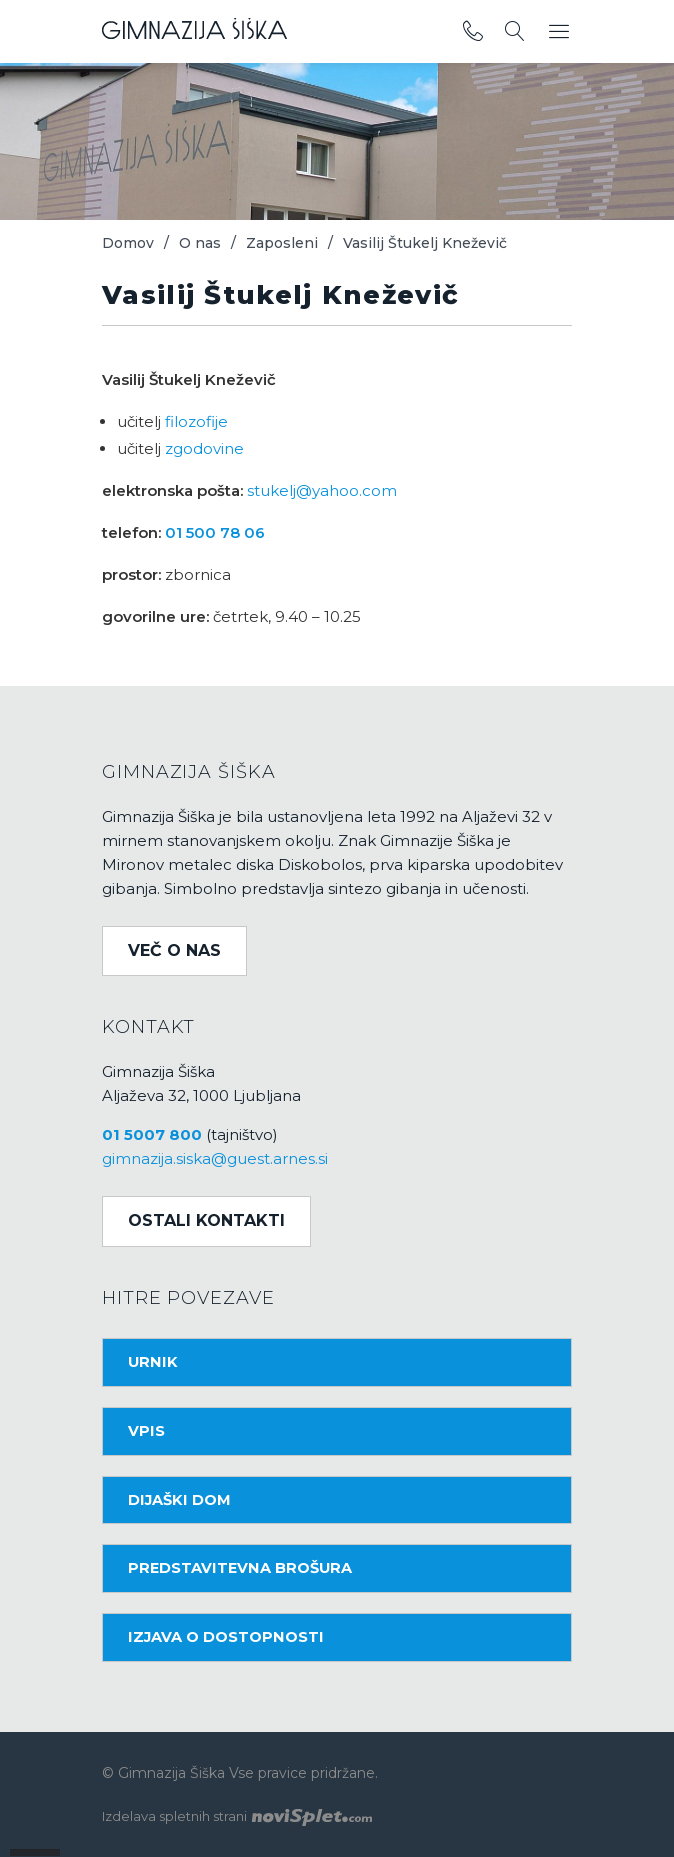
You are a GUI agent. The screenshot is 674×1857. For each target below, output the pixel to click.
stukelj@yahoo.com (322, 490)
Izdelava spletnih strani (237, 1816)
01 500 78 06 (215, 532)
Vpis (146, 1431)
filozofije (196, 421)
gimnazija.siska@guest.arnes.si (215, 1158)
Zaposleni (282, 243)
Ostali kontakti (206, 1220)
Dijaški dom (179, 1500)
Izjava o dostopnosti (226, 1637)
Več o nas (174, 950)
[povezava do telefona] (473, 32)
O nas (200, 243)
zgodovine (204, 448)
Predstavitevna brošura (240, 1568)
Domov (128, 243)
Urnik (153, 1362)
